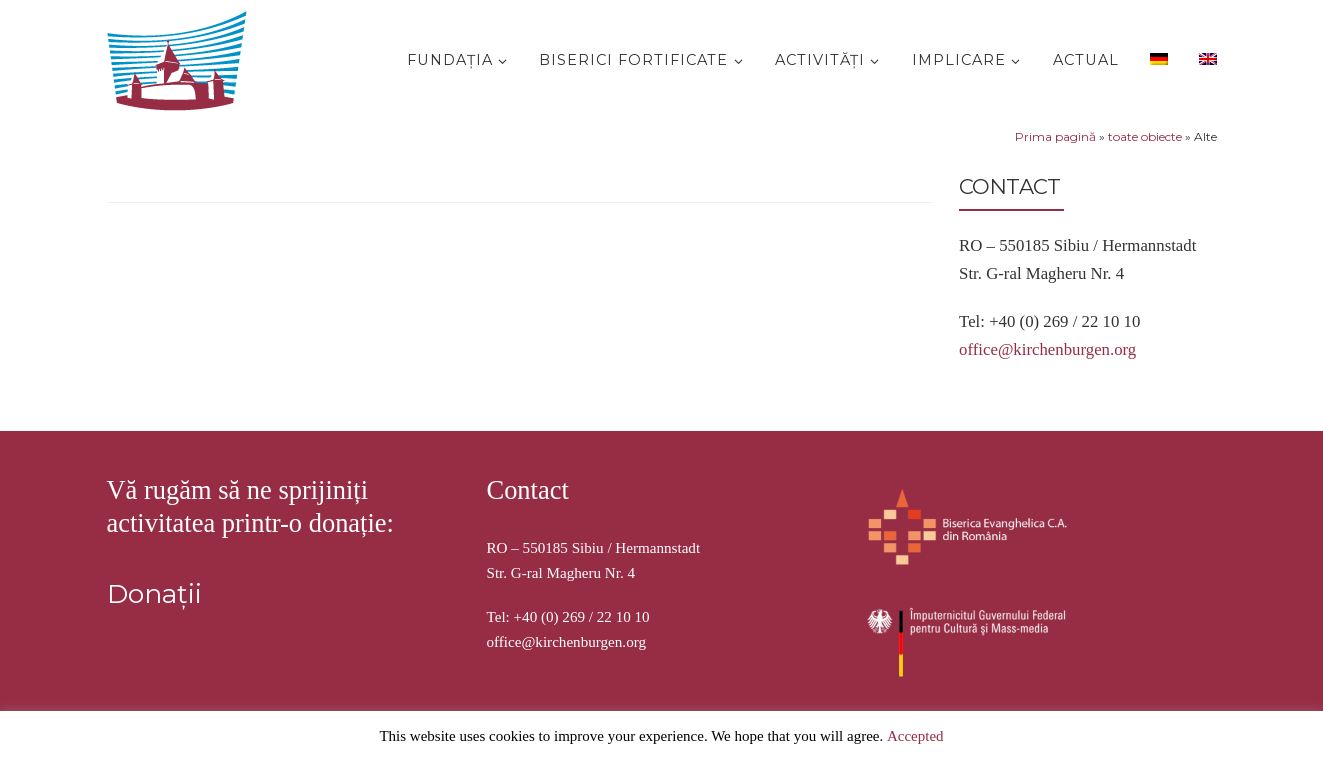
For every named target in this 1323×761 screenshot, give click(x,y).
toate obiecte (1145, 136)
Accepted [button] (915, 736)
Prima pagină (1055, 136)
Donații (154, 594)
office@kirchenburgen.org (1047, 349)
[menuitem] (1155, 58)
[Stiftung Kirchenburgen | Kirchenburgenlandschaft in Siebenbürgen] (182, 56)
